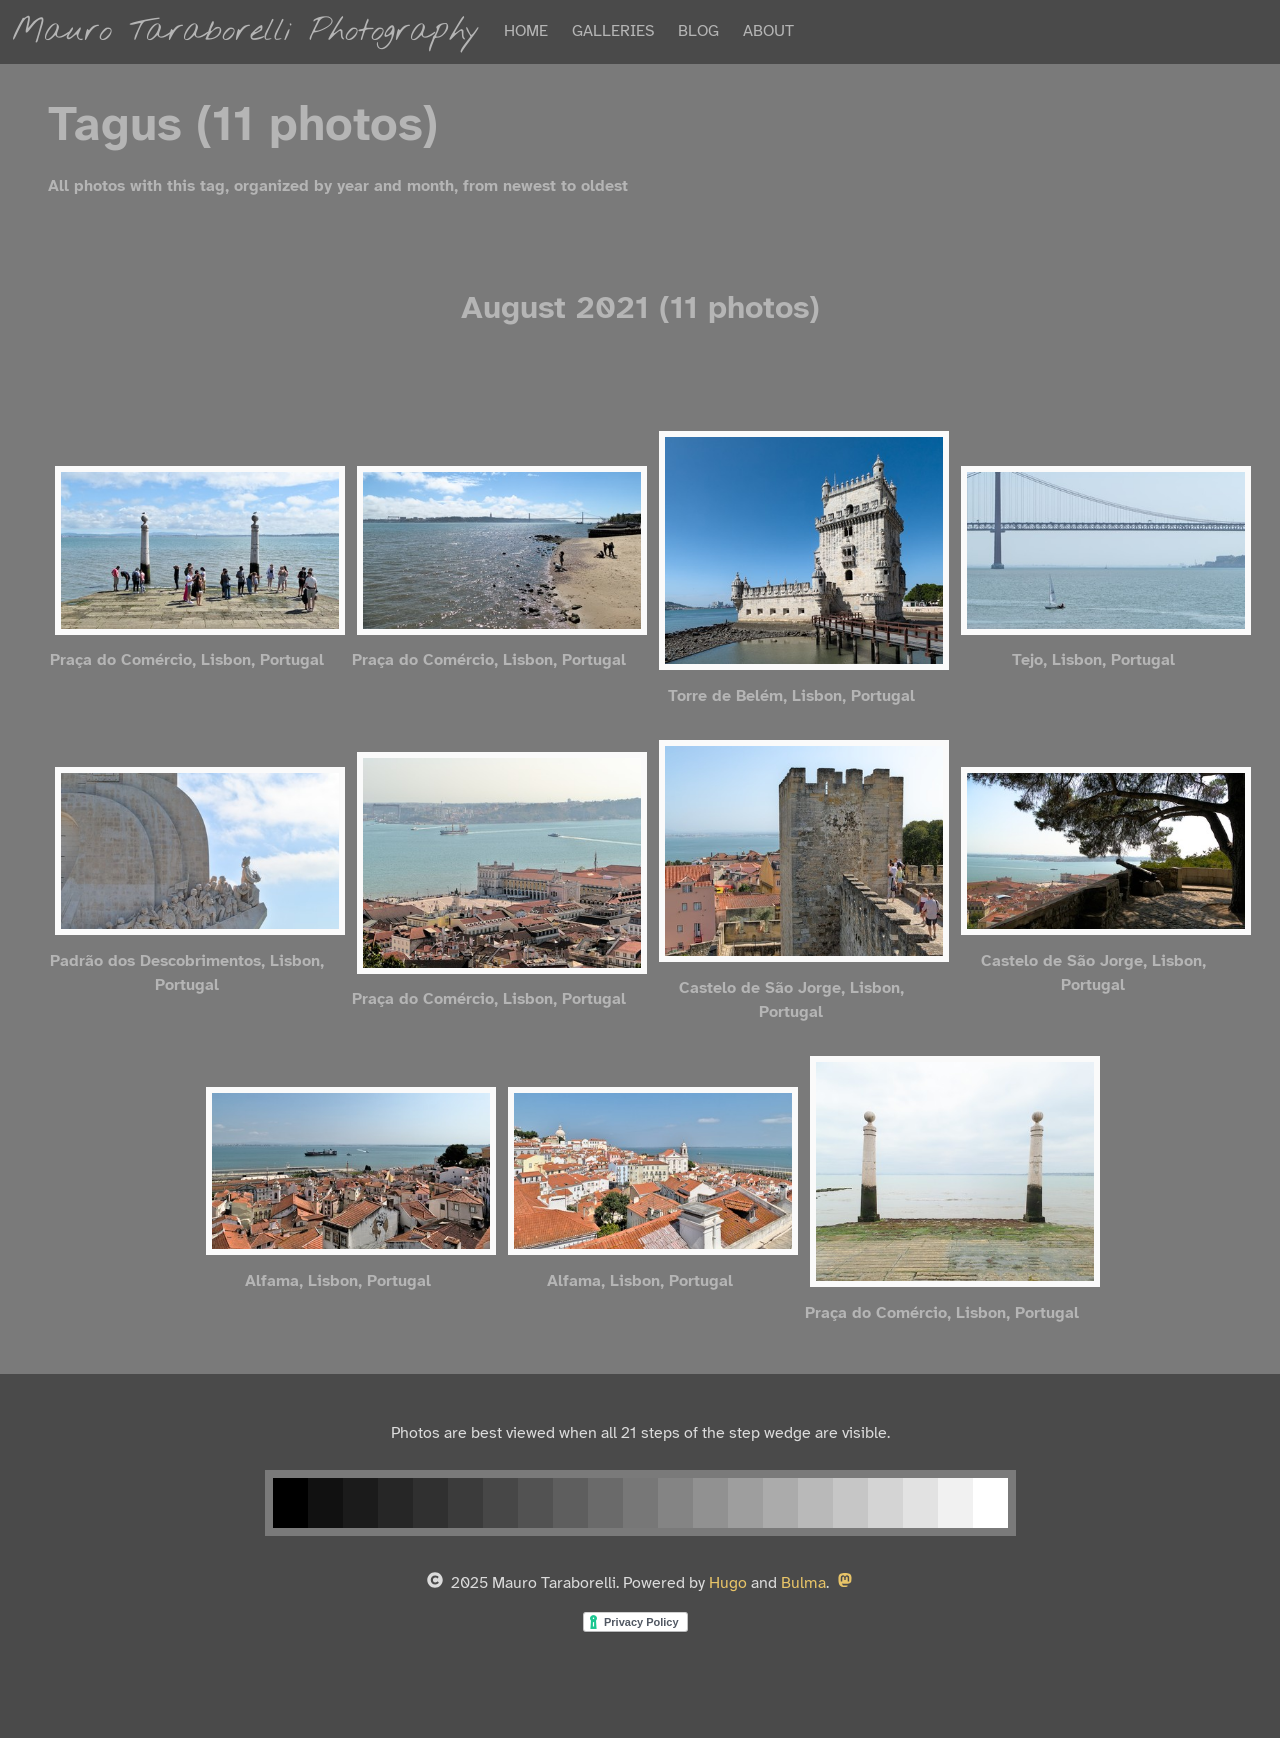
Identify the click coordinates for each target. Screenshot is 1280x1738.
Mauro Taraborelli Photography (246, 31)
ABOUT (768, 31)
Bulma (803, 1583)
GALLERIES (613, 31)
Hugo (728, 1583)
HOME (526, 31)
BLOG (698, 31)
